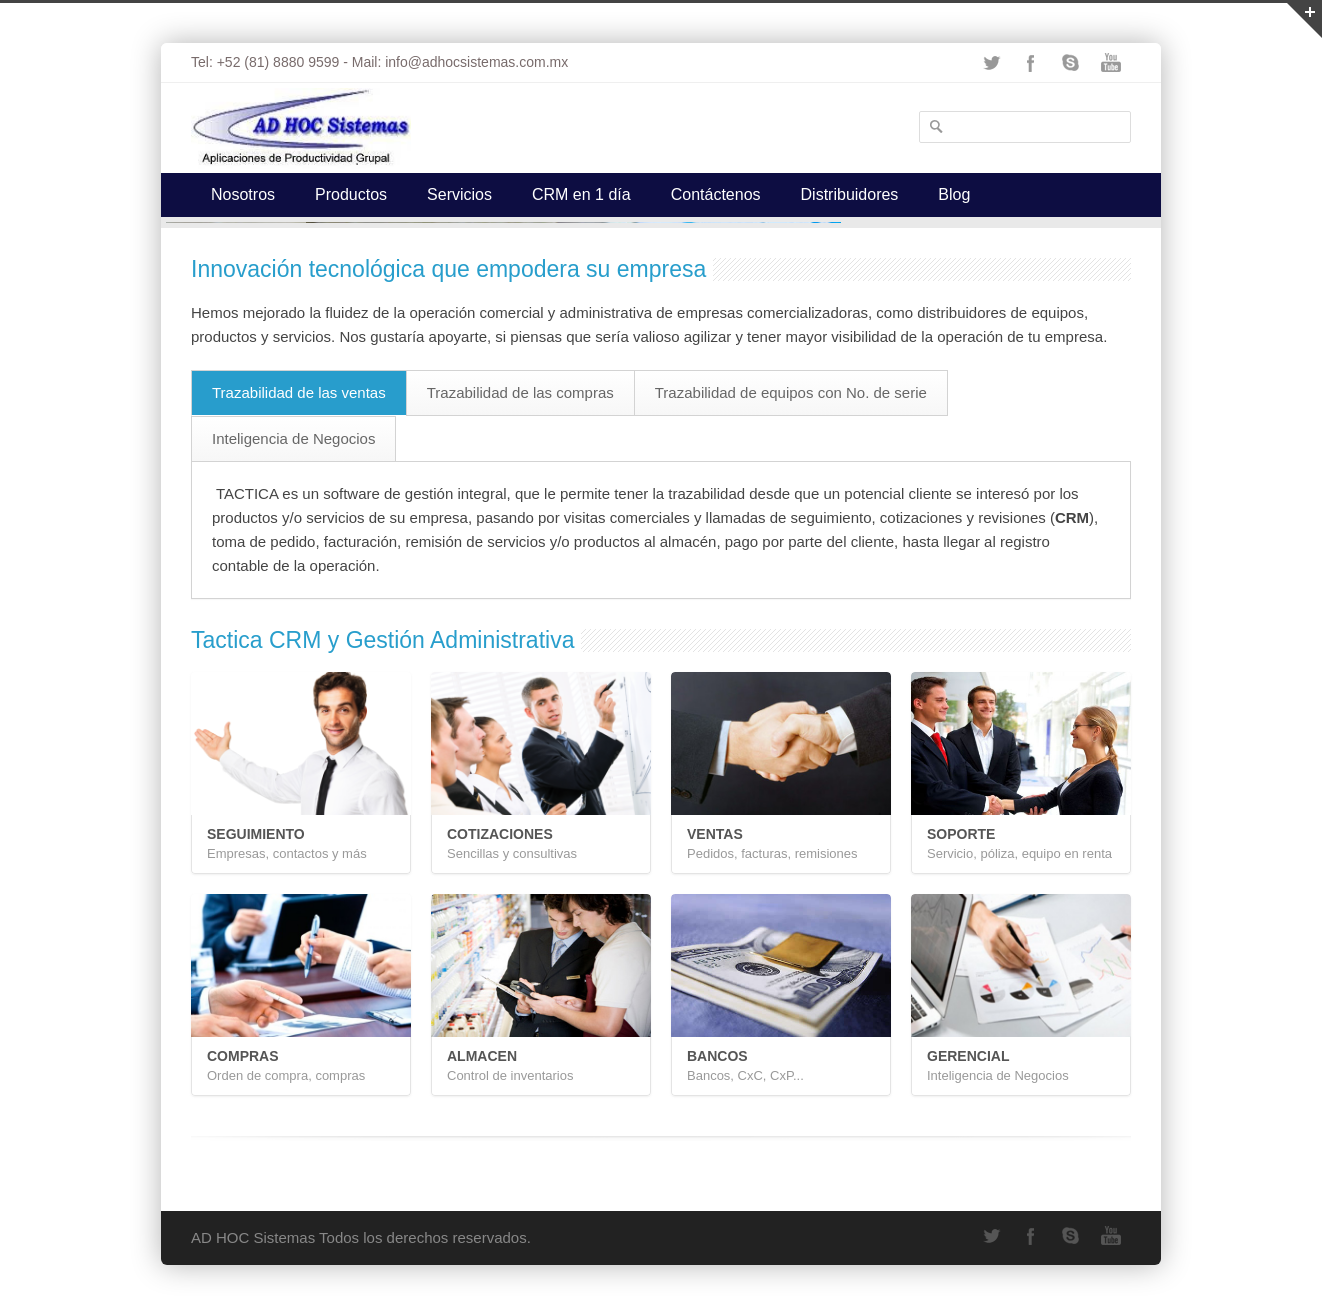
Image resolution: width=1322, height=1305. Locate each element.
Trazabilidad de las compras (520, 392)
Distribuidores (850, 194)
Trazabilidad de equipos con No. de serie (791, 392)
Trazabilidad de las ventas (299, 392)
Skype (1071, 63)
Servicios (459, 194)
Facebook (1031, 63)
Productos (351, 194)
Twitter (991, 63)
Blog (954, 194)
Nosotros (243, 194)
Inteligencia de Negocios (293, 438)
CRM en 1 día (581, 194)
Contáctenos (716, 194)
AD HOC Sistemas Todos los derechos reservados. (361, 1237)
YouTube (1111, 63)
